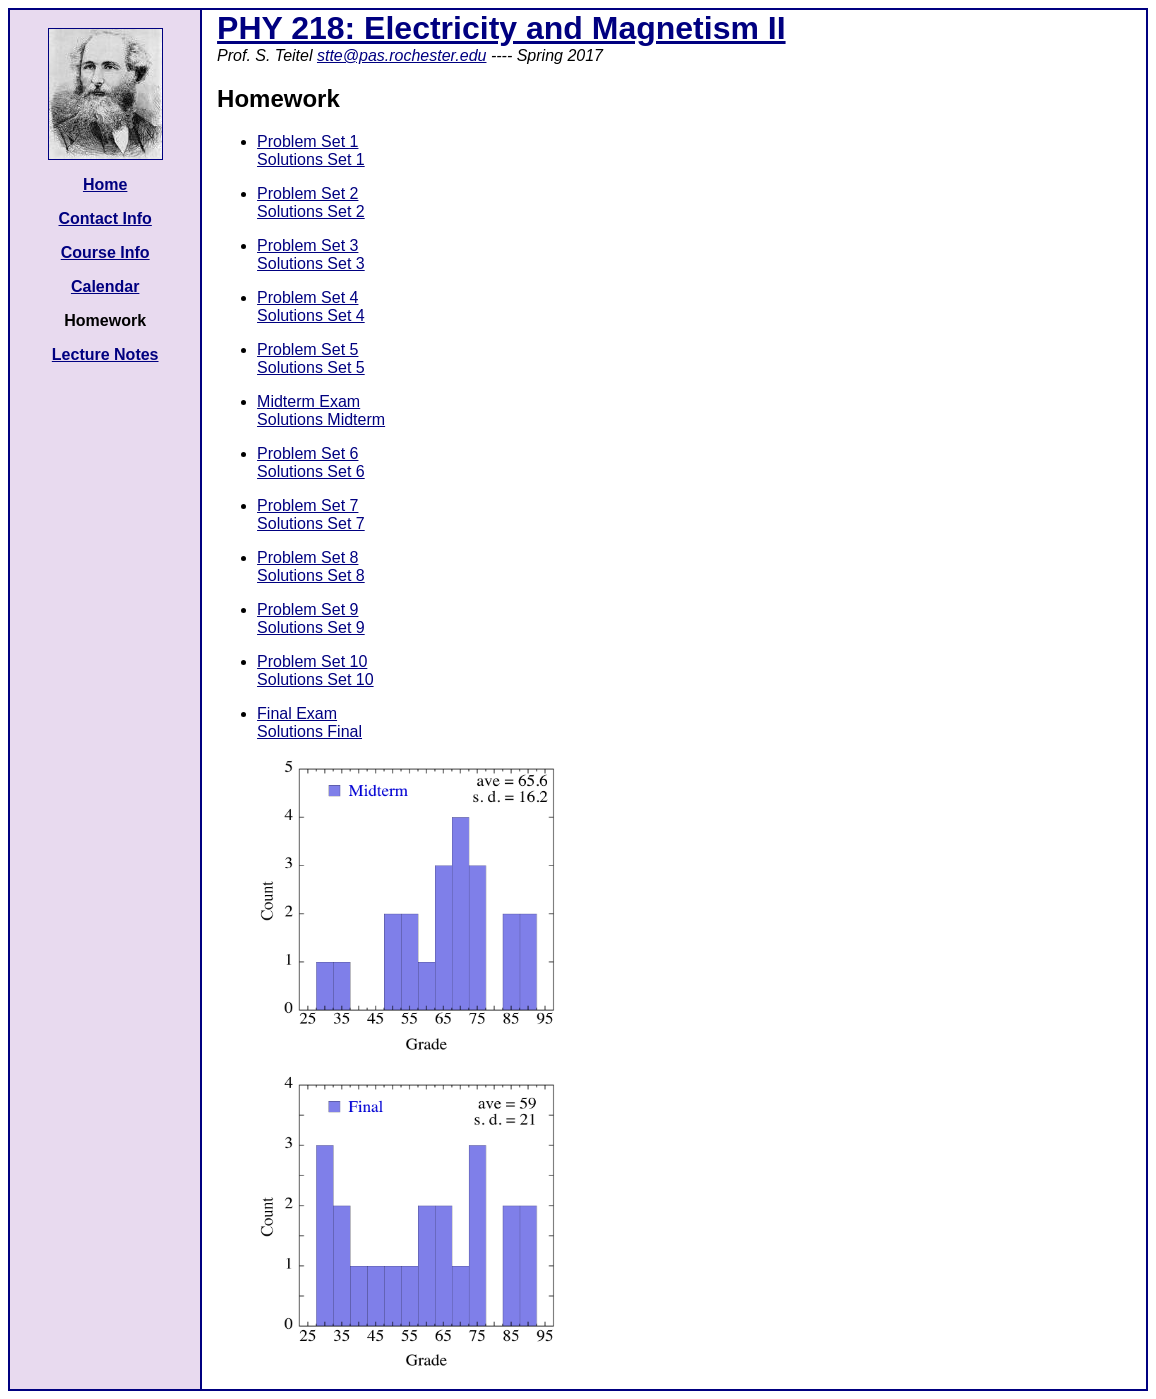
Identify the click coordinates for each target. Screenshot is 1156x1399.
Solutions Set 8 (311, 575)
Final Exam (297, 713)
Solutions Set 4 (311, 315)
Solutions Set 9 (311, 627)
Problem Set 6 (307, 453)
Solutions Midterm (321, 419)
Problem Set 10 (312, 661)
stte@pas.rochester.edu (402, 55)
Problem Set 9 (307, 609)
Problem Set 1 (307, 141)
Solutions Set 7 (311, 523)
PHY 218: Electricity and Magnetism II (501, 28)
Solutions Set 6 (311, 471)
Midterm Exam (308, 401)
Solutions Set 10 (315, 679)
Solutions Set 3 (311, 263)
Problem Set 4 (307, 297)
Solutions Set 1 (311, 159)
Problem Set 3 (307, 245)
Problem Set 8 (307, 557)
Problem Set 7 (307, 505)
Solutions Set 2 (311, 211)
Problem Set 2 (307, 193)
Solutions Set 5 (311, 367)
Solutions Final (309, 731)
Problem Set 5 (307, 349)
